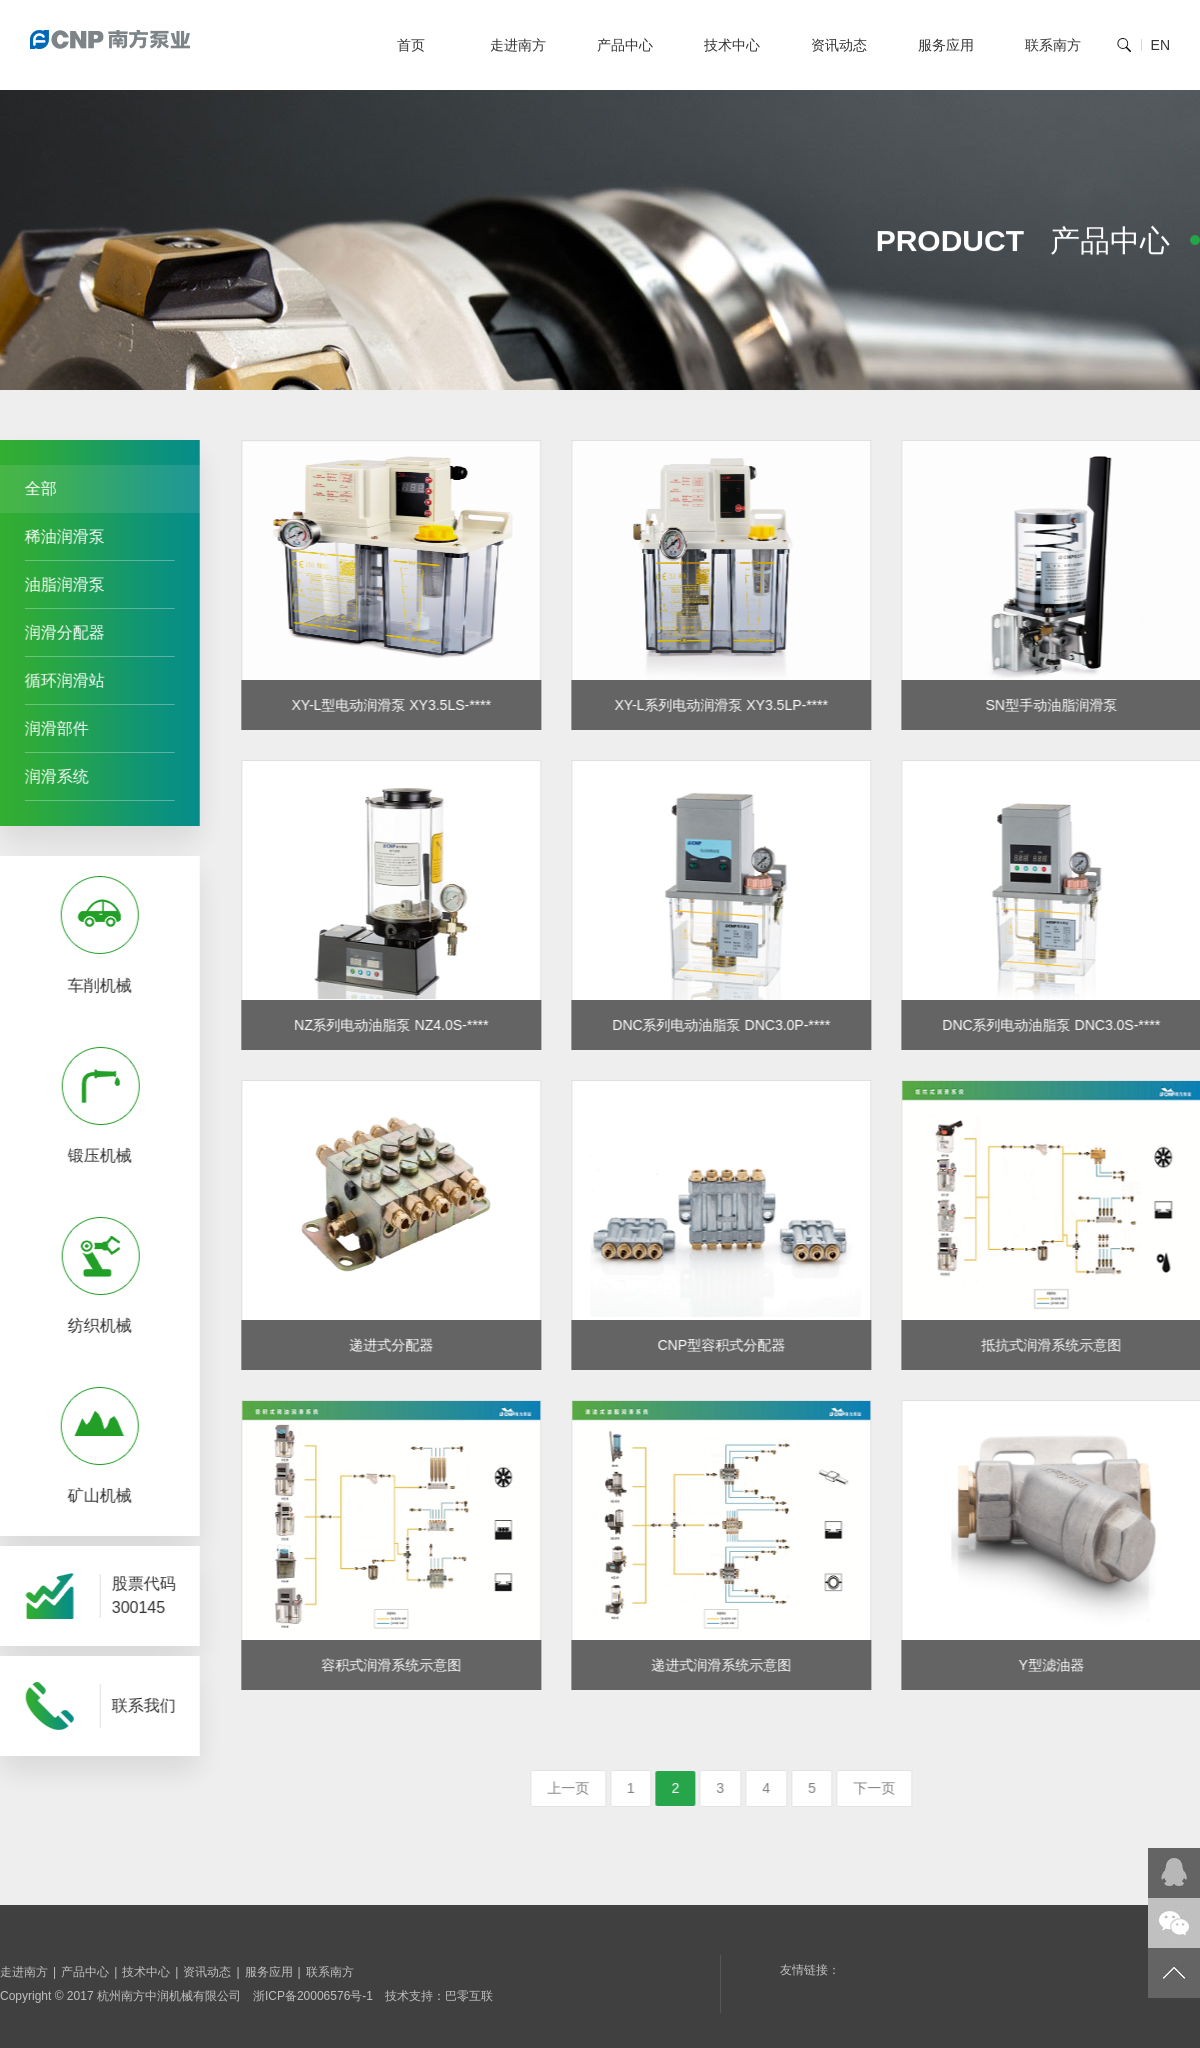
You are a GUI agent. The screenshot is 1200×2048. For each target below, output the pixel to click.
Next (167, 1196)
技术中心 (732, 45)
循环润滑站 (58, 680)
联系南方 (1053, 45)
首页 (411, 45)
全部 (34, 488)
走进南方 (518, 45)
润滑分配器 (58, 632)
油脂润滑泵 (58, 584)
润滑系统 (50, 776)
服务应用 (946, 45)
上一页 (599, 1788)
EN (1160, 45)
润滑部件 (50, 728)
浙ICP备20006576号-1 (313, 1996)
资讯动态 (839, 45)
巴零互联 (469, 1996)
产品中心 (625, 45)
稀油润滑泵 (58, 536)
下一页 (906, 1788)
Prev (19, 1196)
